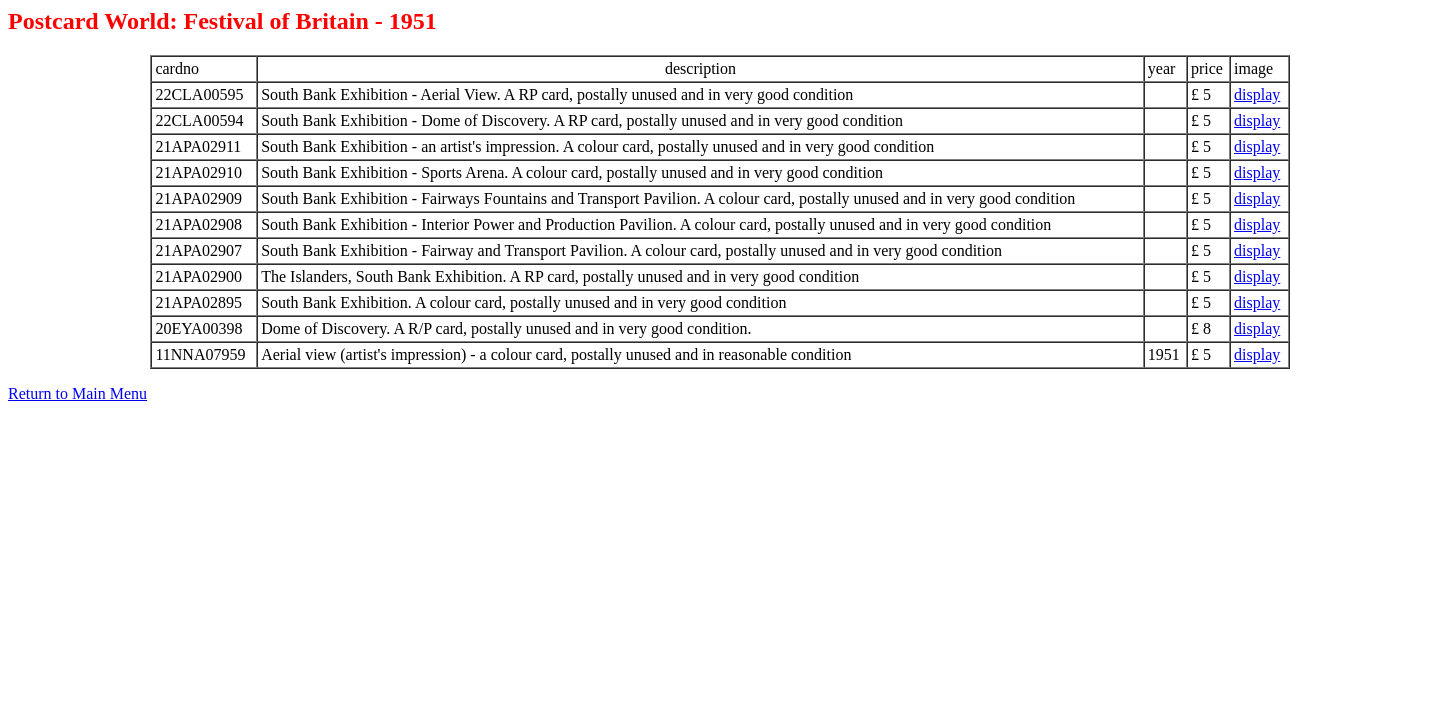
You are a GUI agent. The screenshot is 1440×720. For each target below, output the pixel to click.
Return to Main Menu (77, 393)
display (1257, 94)
